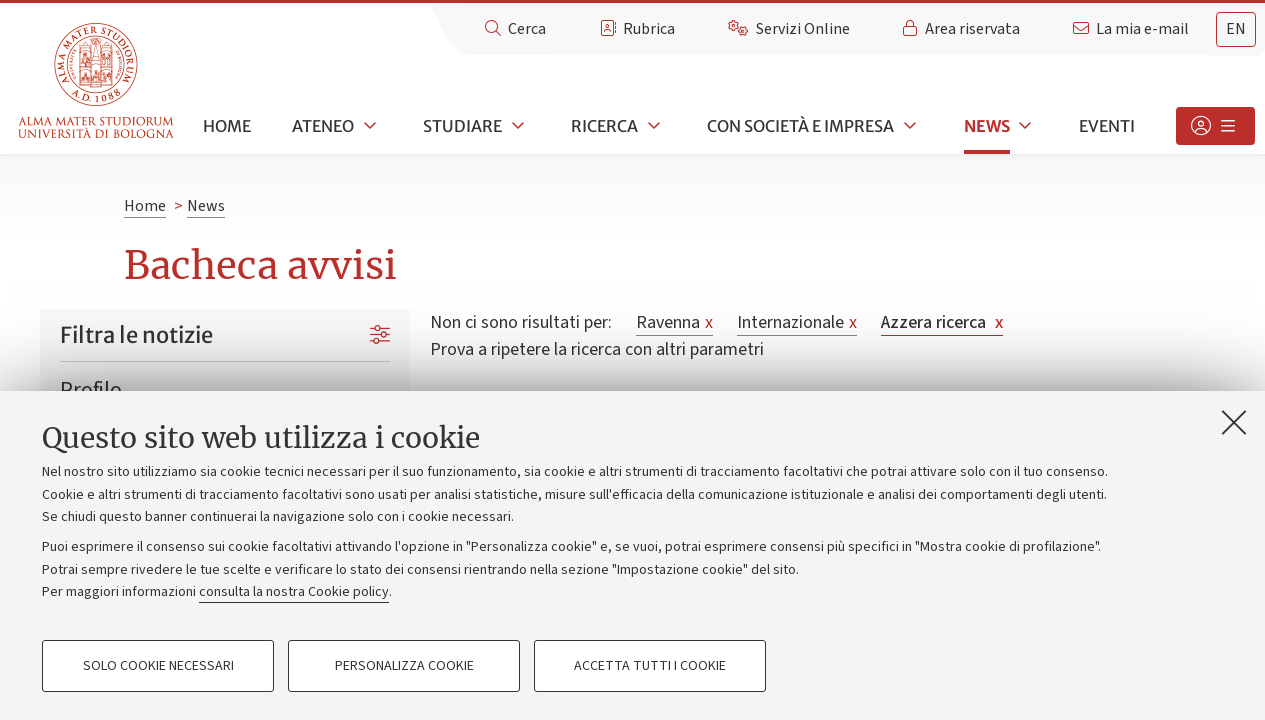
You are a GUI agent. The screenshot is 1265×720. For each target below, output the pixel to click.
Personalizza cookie (404, 666)
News (987, 126)
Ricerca (604, 126)
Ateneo (323, 126)
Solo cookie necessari (158, 666)
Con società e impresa (800, 126)
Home (227, 126)
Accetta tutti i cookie (650, 666)
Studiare (462, 126)
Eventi (1107, 126)
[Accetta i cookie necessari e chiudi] (1234, 422)
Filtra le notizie (136, 335)
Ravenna (674, 322)
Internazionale (797, 322)
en (1236, 29)
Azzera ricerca (942, 322)
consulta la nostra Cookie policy (294, 592)
